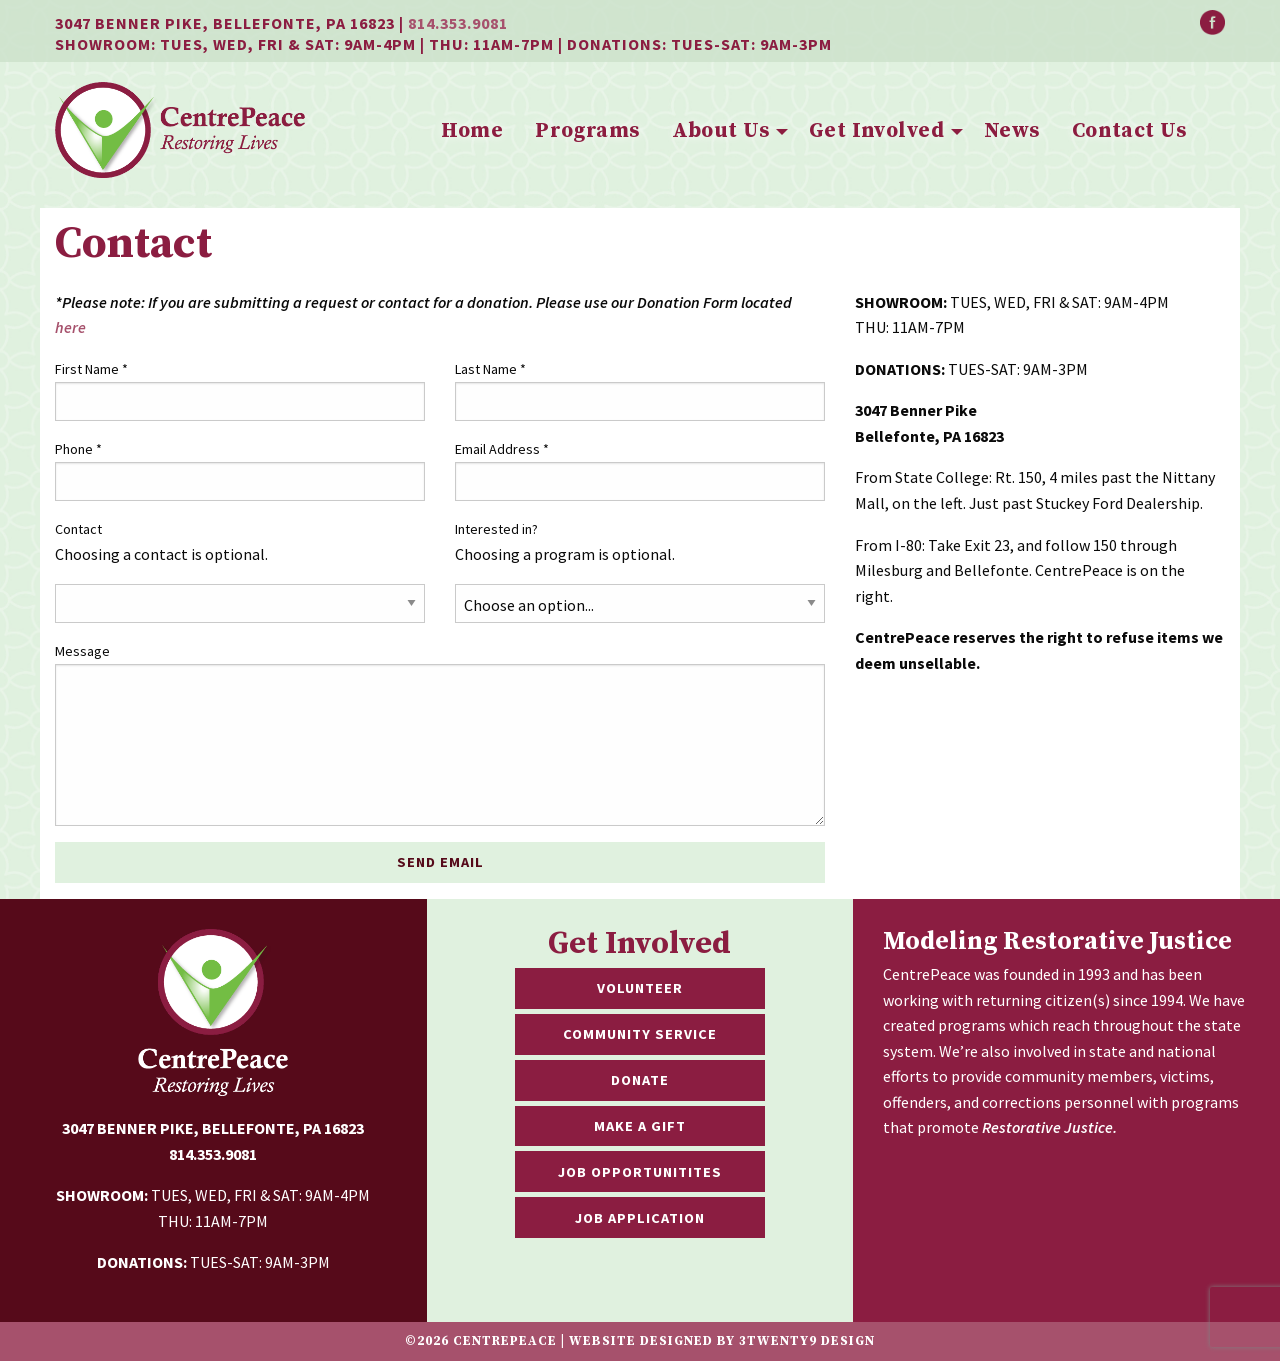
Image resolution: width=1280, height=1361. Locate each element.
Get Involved (876, 131)
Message (82, 651)
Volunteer (640, 988)
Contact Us (1129, 131)
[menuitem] (472, 132)
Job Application (640, 1218)
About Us (720, 131)
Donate (640, 1080)
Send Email (440, 862)
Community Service (640, 1034)
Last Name (490, 369)
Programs (587, 131)
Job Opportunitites (640, 1172)
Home (472, 131)
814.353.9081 (458, 23)
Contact (78, 529)
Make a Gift (640, 1126)
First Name (91, 369)
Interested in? (496, 529)
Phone (78, 449)
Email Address (502, 449)
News (1012, 131)
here (70, 327)
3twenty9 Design (807, 1341)
